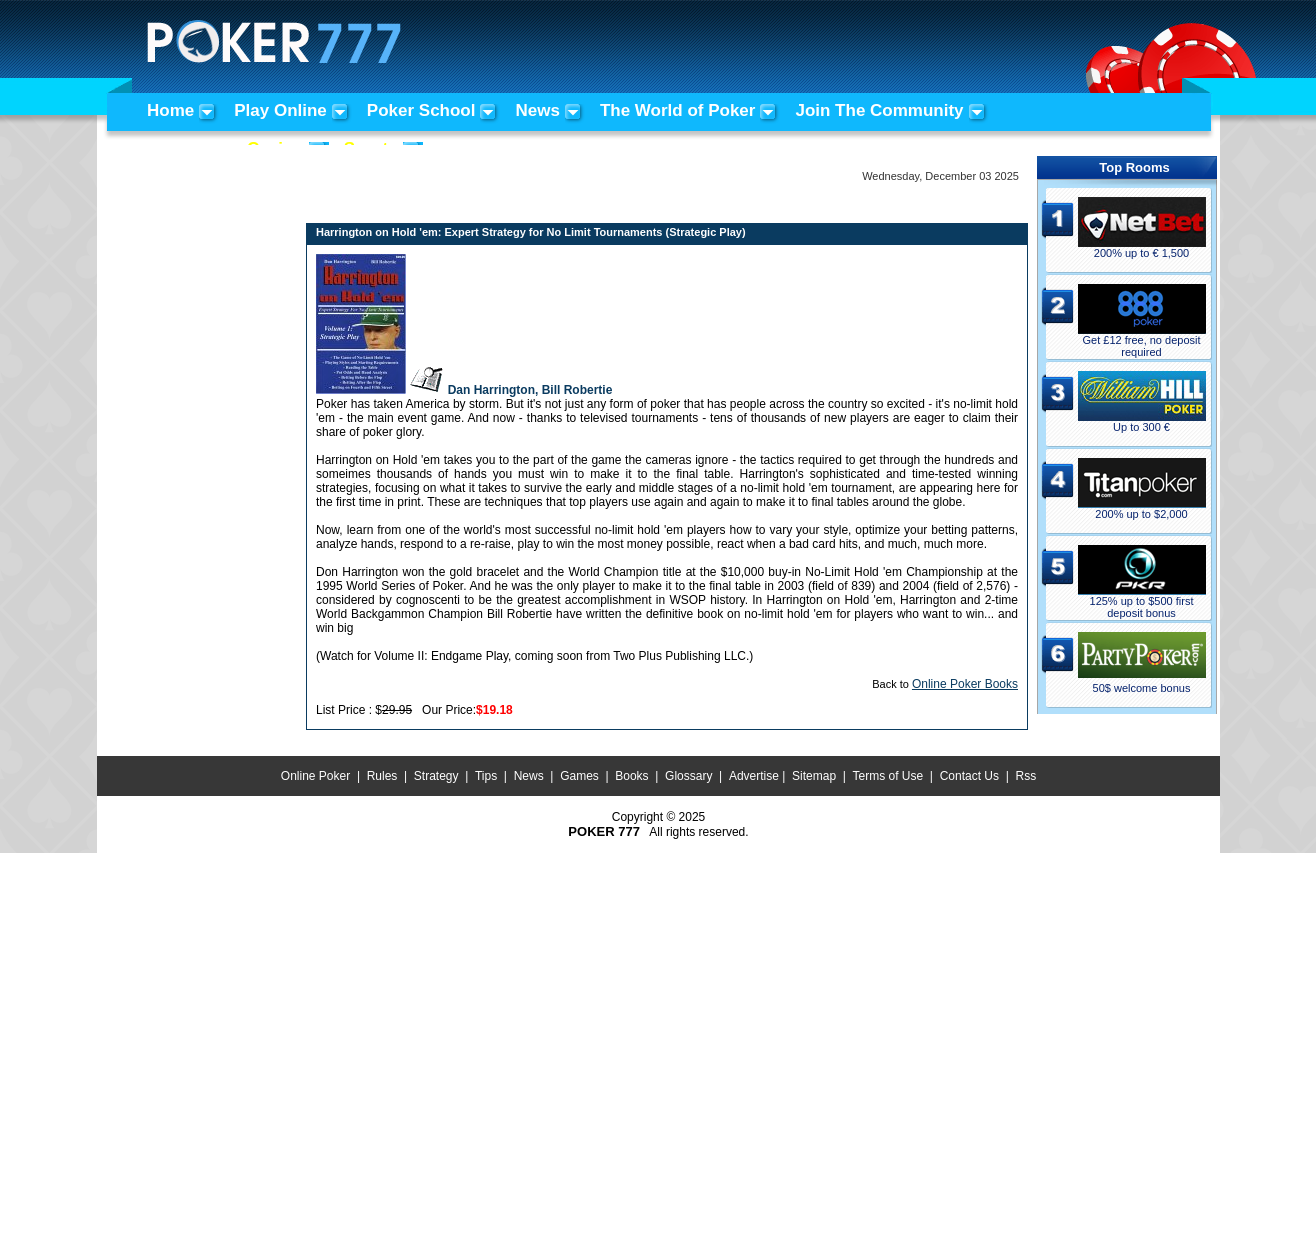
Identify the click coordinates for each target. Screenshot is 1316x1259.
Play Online (280, 110)
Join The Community (879, 110)
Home (170, 110)
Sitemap (814, 776)
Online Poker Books (965, 684)
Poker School (421, 110)
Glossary (688, 776)
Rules (382, 776)
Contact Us (969, 776)
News (537, 110)
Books (631, 776)
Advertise (754, 776)
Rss (1025, 776)
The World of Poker (678, 110)
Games (579, 776)
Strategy (436, 776)
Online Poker (315, 776)
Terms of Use (888, 776)
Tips (486, 776)
